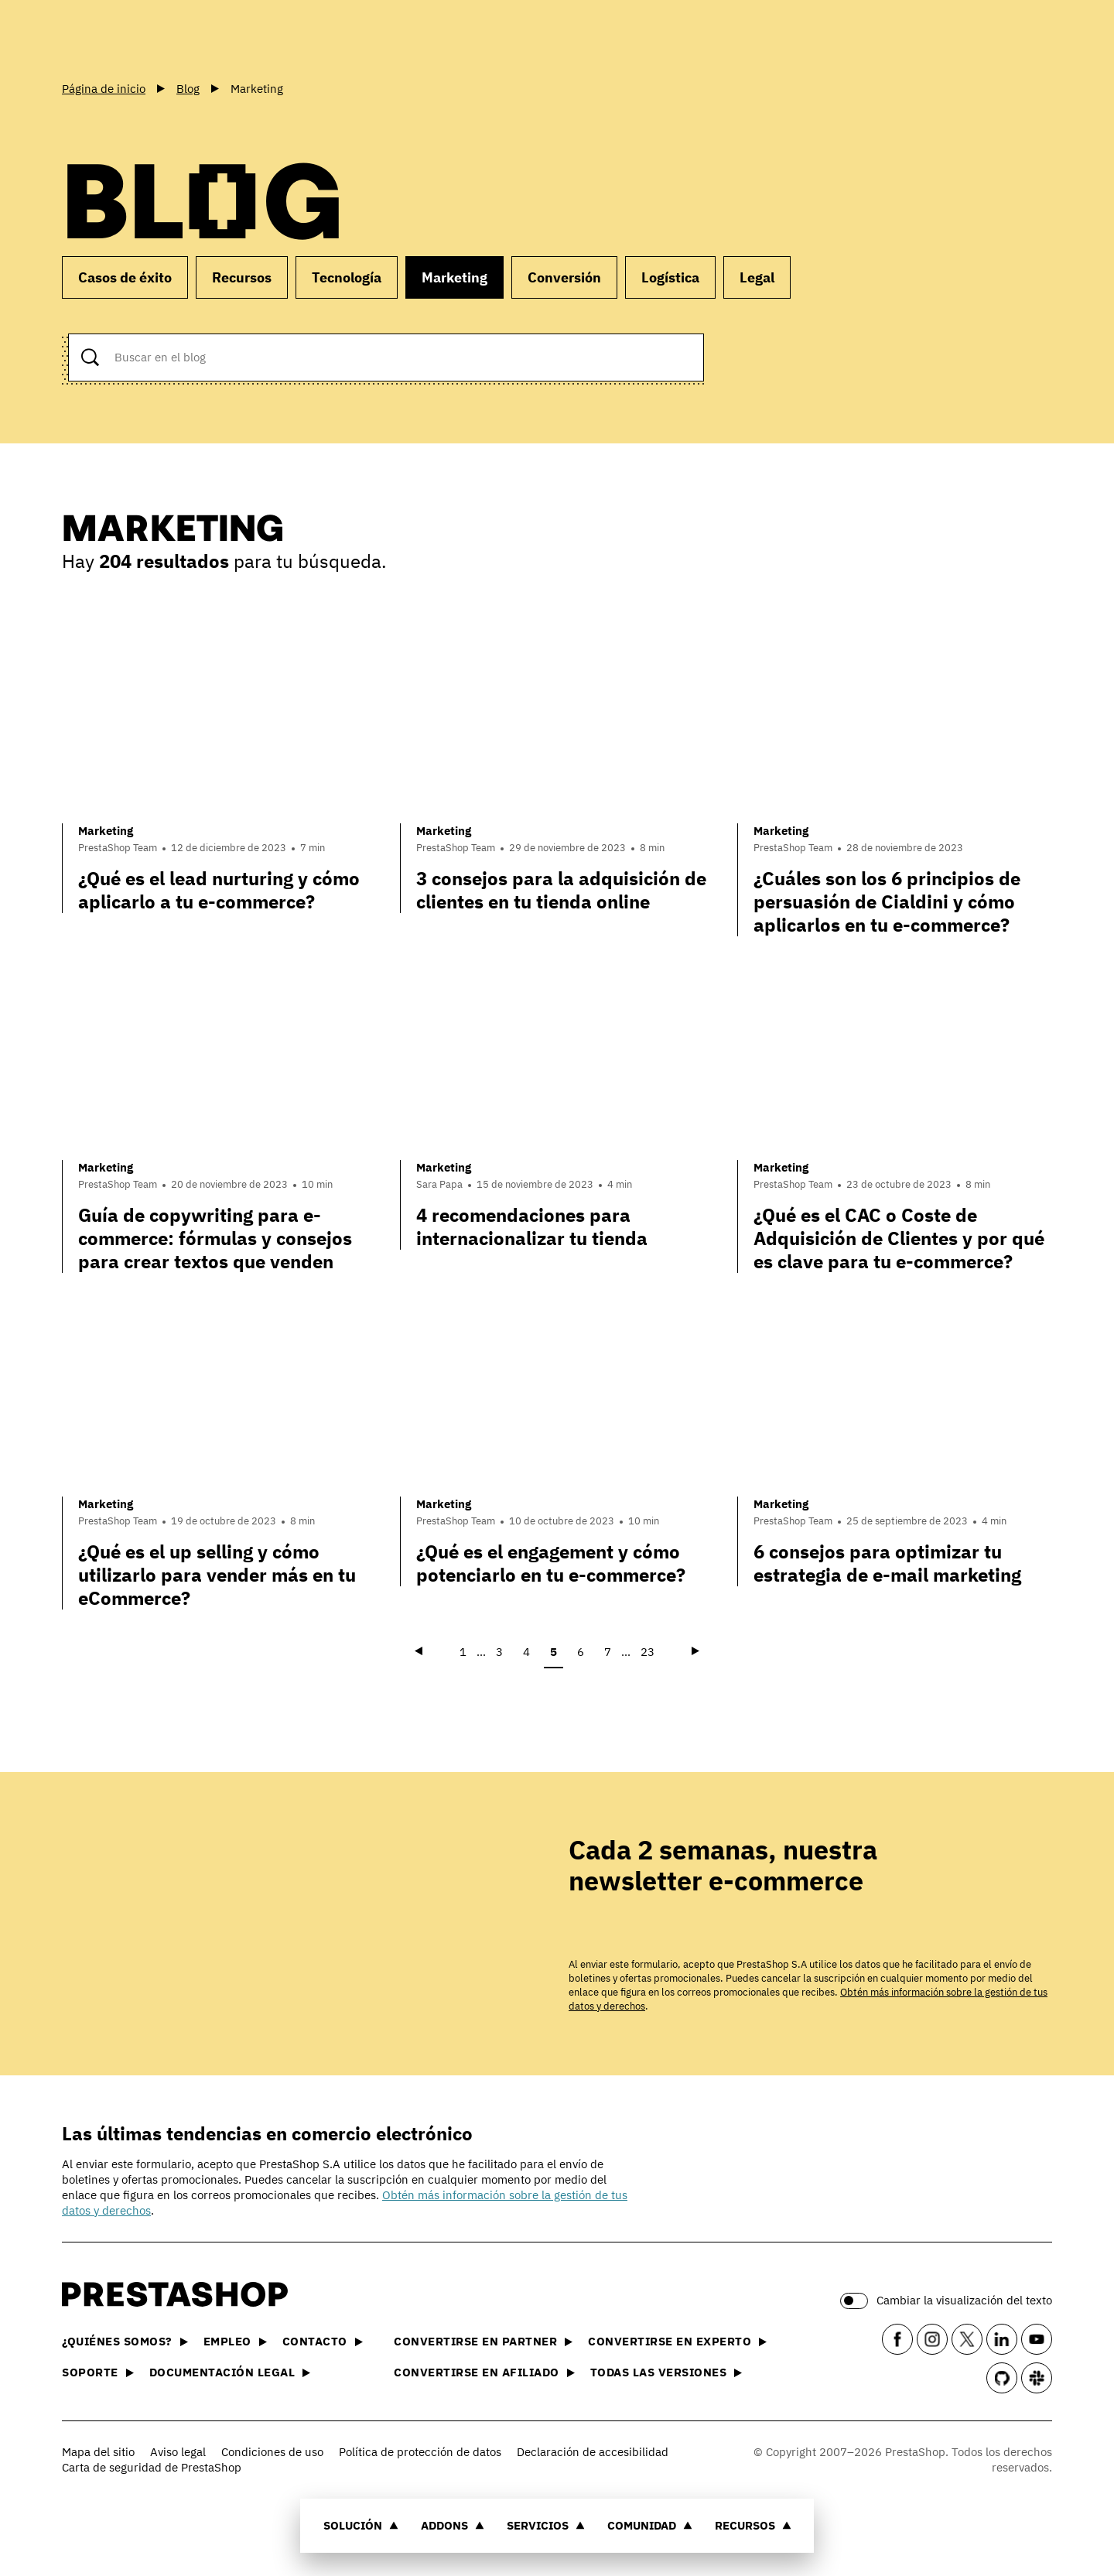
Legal (757, 277)
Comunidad (649, 2525)
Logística (670, 277)
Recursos (753, 2525)
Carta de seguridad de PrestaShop (151, 2467)
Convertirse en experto (677, 2341)
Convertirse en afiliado (484, 2372)
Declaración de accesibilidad (592, 2451)
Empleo (235, 2341)
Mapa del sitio (98, 2451)
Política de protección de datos (420, 2451)
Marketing (454, 277)
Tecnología (346, 277)
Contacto (322, 2341)
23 (647, 1651)
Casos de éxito (125, 277)
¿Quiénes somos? (125, 2341)
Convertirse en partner (483, 2341)
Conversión (564, 277)
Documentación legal (230, 2372)
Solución (360, 2525)
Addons (452, 2525)
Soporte (98, 2372)
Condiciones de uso (272, 2451)
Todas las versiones (666, 2372)
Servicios (546, 2525)
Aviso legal (178, 2451)
